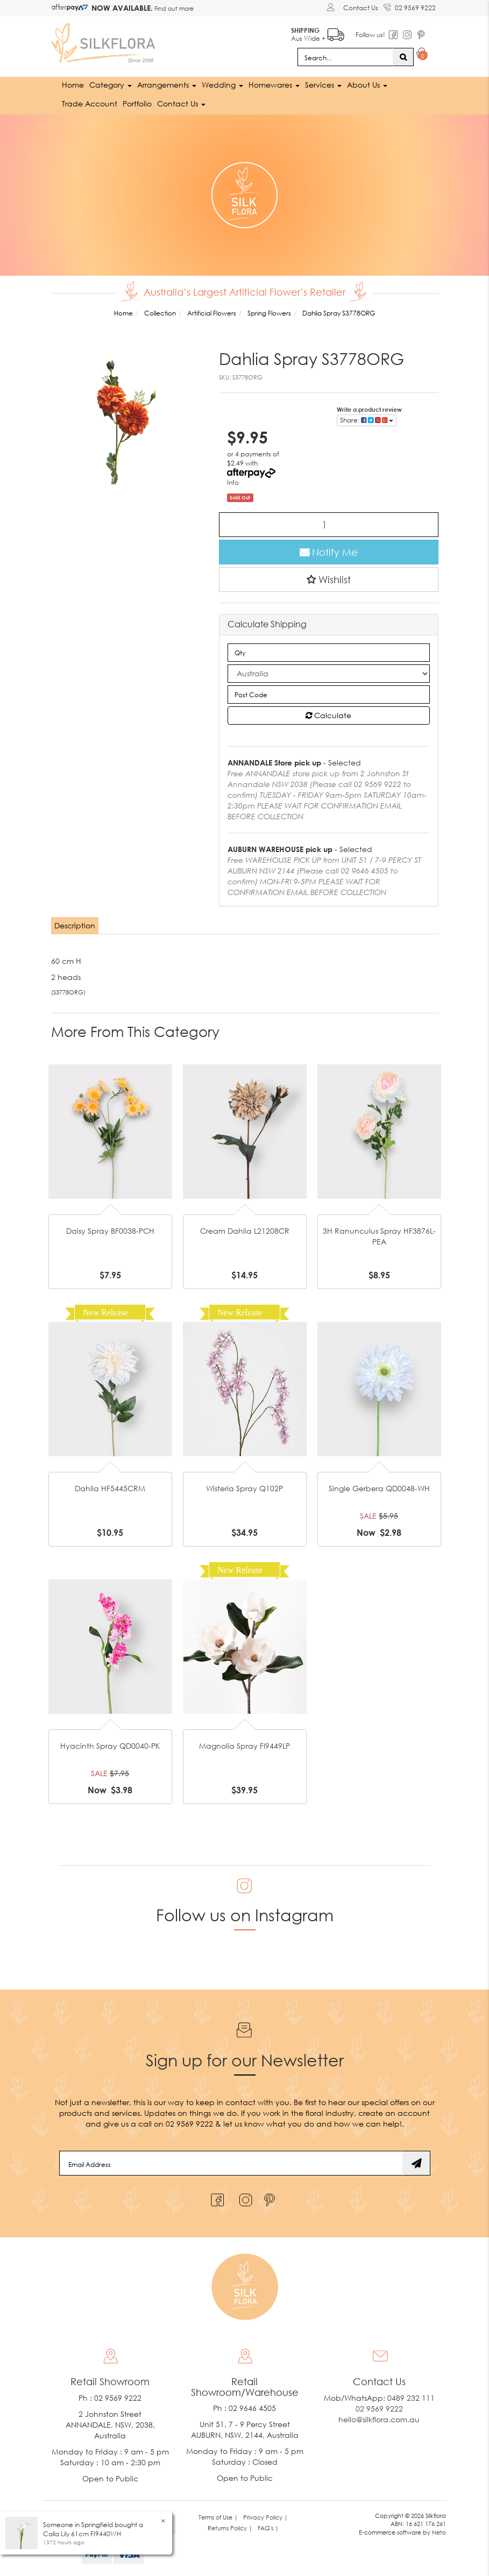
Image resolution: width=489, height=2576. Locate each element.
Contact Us (360, 8)
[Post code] (329, 694)
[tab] (75, 925)
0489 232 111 (411, 2397)
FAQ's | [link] (268, 2527)
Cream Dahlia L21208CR (244, 1230)
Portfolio (137, 103)
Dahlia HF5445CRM (110, 1488)
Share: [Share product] (366, 420)
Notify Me (329, 552)
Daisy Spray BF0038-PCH (110, 1230)
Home (73, 84)
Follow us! (370, 35)
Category (110, 84)
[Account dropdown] (332, 7)
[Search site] (403, 57)
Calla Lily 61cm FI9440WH (82, 2534)
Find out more (173, 8)
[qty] (329, 652)
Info (233, 482)
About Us (367, 84)
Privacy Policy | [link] (265, 2517)
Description (74, 925)
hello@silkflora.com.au (379, 2419)
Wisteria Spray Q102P (244, 1488)
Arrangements (166, 84)
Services (323, 84)
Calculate (328, 715)
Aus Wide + (317, 32)
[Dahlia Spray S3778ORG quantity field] (328, 524)
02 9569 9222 (410, 6)
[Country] (329, 673)
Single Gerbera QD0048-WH (379, 1488)
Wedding (222, 84)
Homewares (274, 84)
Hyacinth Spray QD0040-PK (110, 1745)
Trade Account (89, 103)
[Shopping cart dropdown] (422, 55)
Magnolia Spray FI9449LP (244, 1745)
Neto (439, 2532)
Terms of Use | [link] (218, 2517)
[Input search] (345, 57)
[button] (328, 579)
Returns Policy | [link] (230, 2527)
